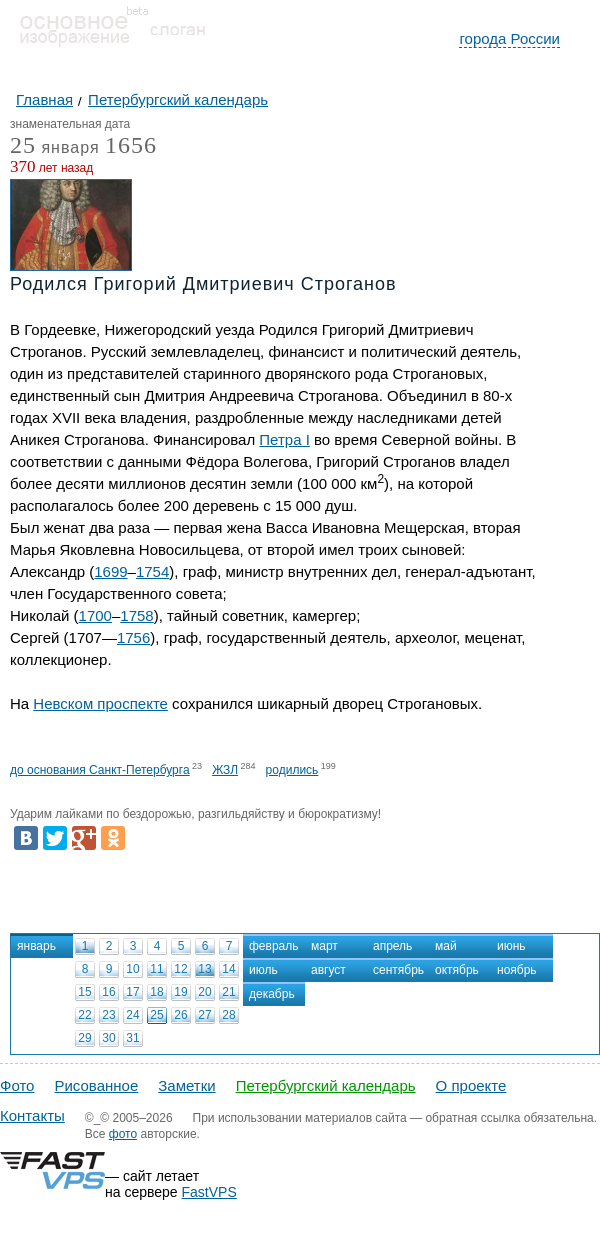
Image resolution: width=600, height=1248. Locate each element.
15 (84, 992)
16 (108, 992)
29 (84, 1038)
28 (228, 1015)
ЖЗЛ (225, 770)
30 (108, 1038)
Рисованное (96, 1085)
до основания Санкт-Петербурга (100, 770)
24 (132, 1015)
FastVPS (209, 1192)
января (55, 148)
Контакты (32, 1115)
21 (228, 992)
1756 (133, 637)
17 (132, 992)
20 (204, 992)
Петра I (284, 439)
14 (228, 969)
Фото (17, 1085)
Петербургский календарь (326, 1085)
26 (180, 1015)
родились (292, 770)
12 (180, 969)
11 (156, 969)
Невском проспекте (100, 703)
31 (132, 1038)
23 (108, 1015)
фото (123, 1134)
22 (84, 1015)
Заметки (186, 1085)
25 (156, 1015)
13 (204, 969)
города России (509, 38)
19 (180, 992)
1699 (110, 571)
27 (204, 1015)
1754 (152, 571)
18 (156, 992)
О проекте (471, 1085)
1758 (136, 615)
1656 (131, 145)
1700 (95, 615)
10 (132, 969)
